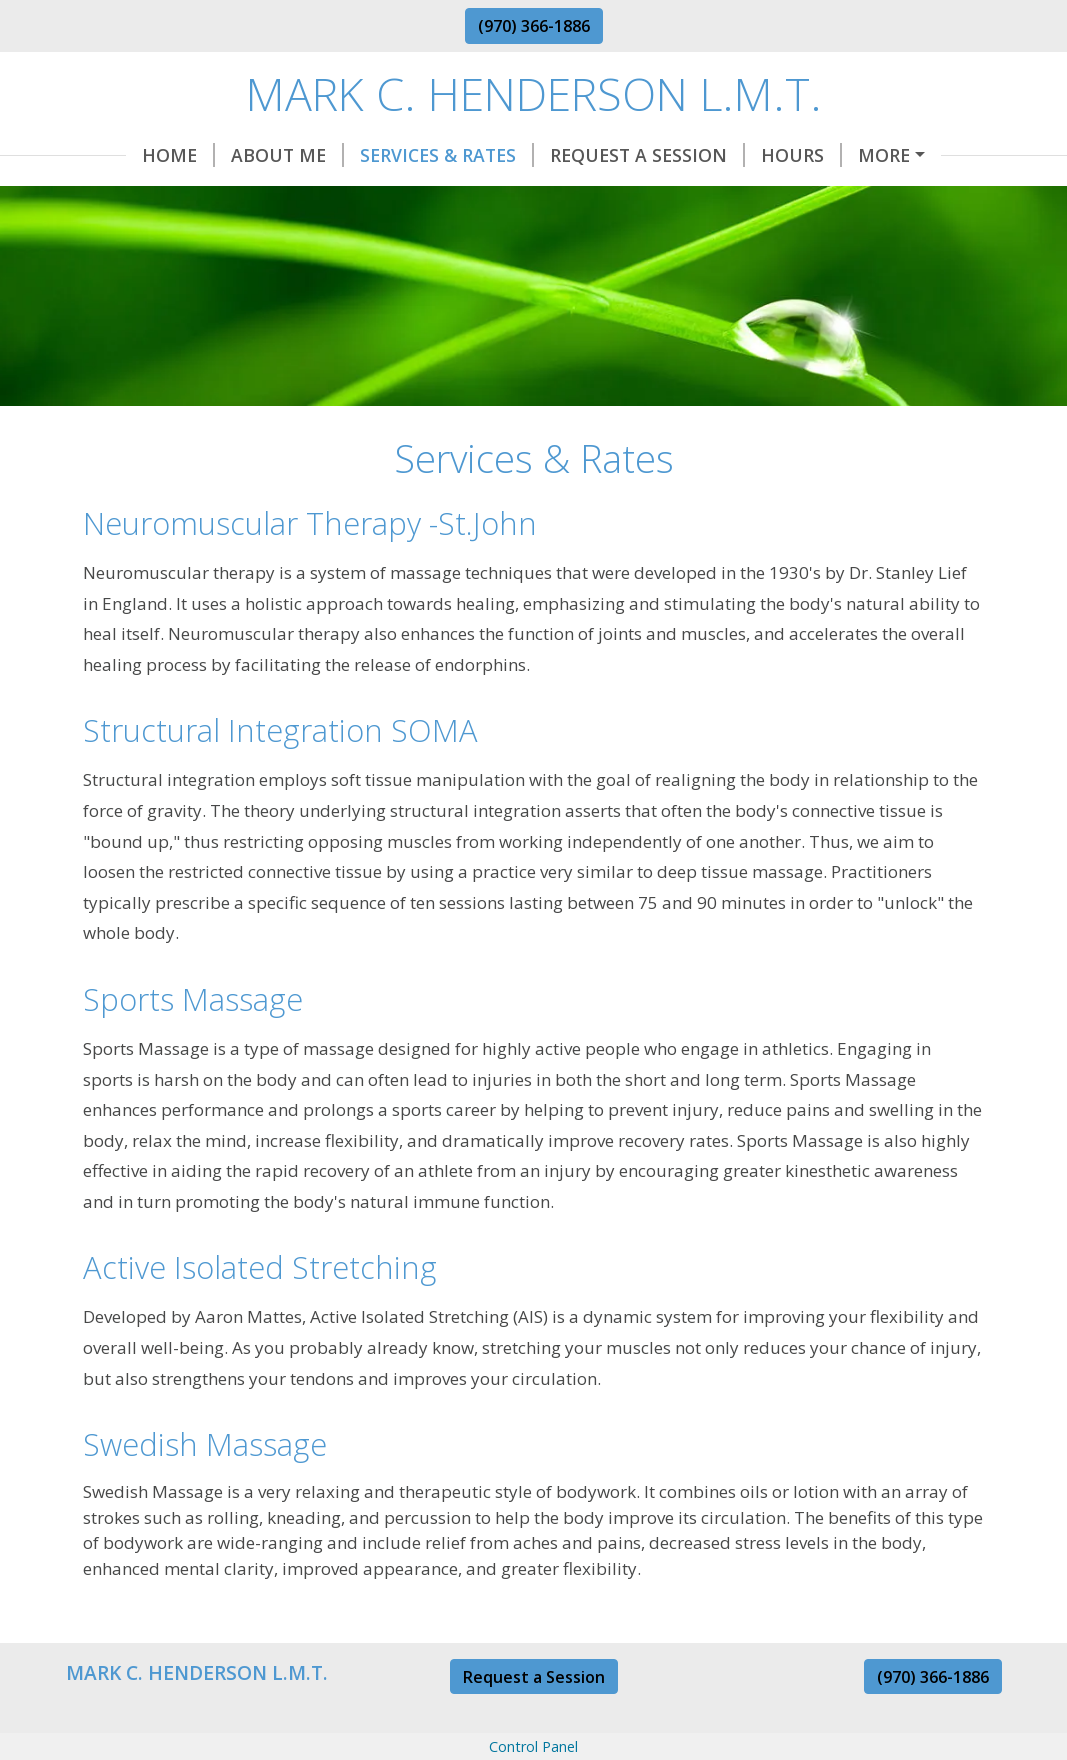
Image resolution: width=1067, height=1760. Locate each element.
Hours (801, 155)
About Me (287, 155)
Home (178, 155)
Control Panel (533, 1746)
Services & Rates (447, 155)
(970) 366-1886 (534, 26)
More (884, 155)
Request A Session (647, 155)
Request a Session (534, 1677)
